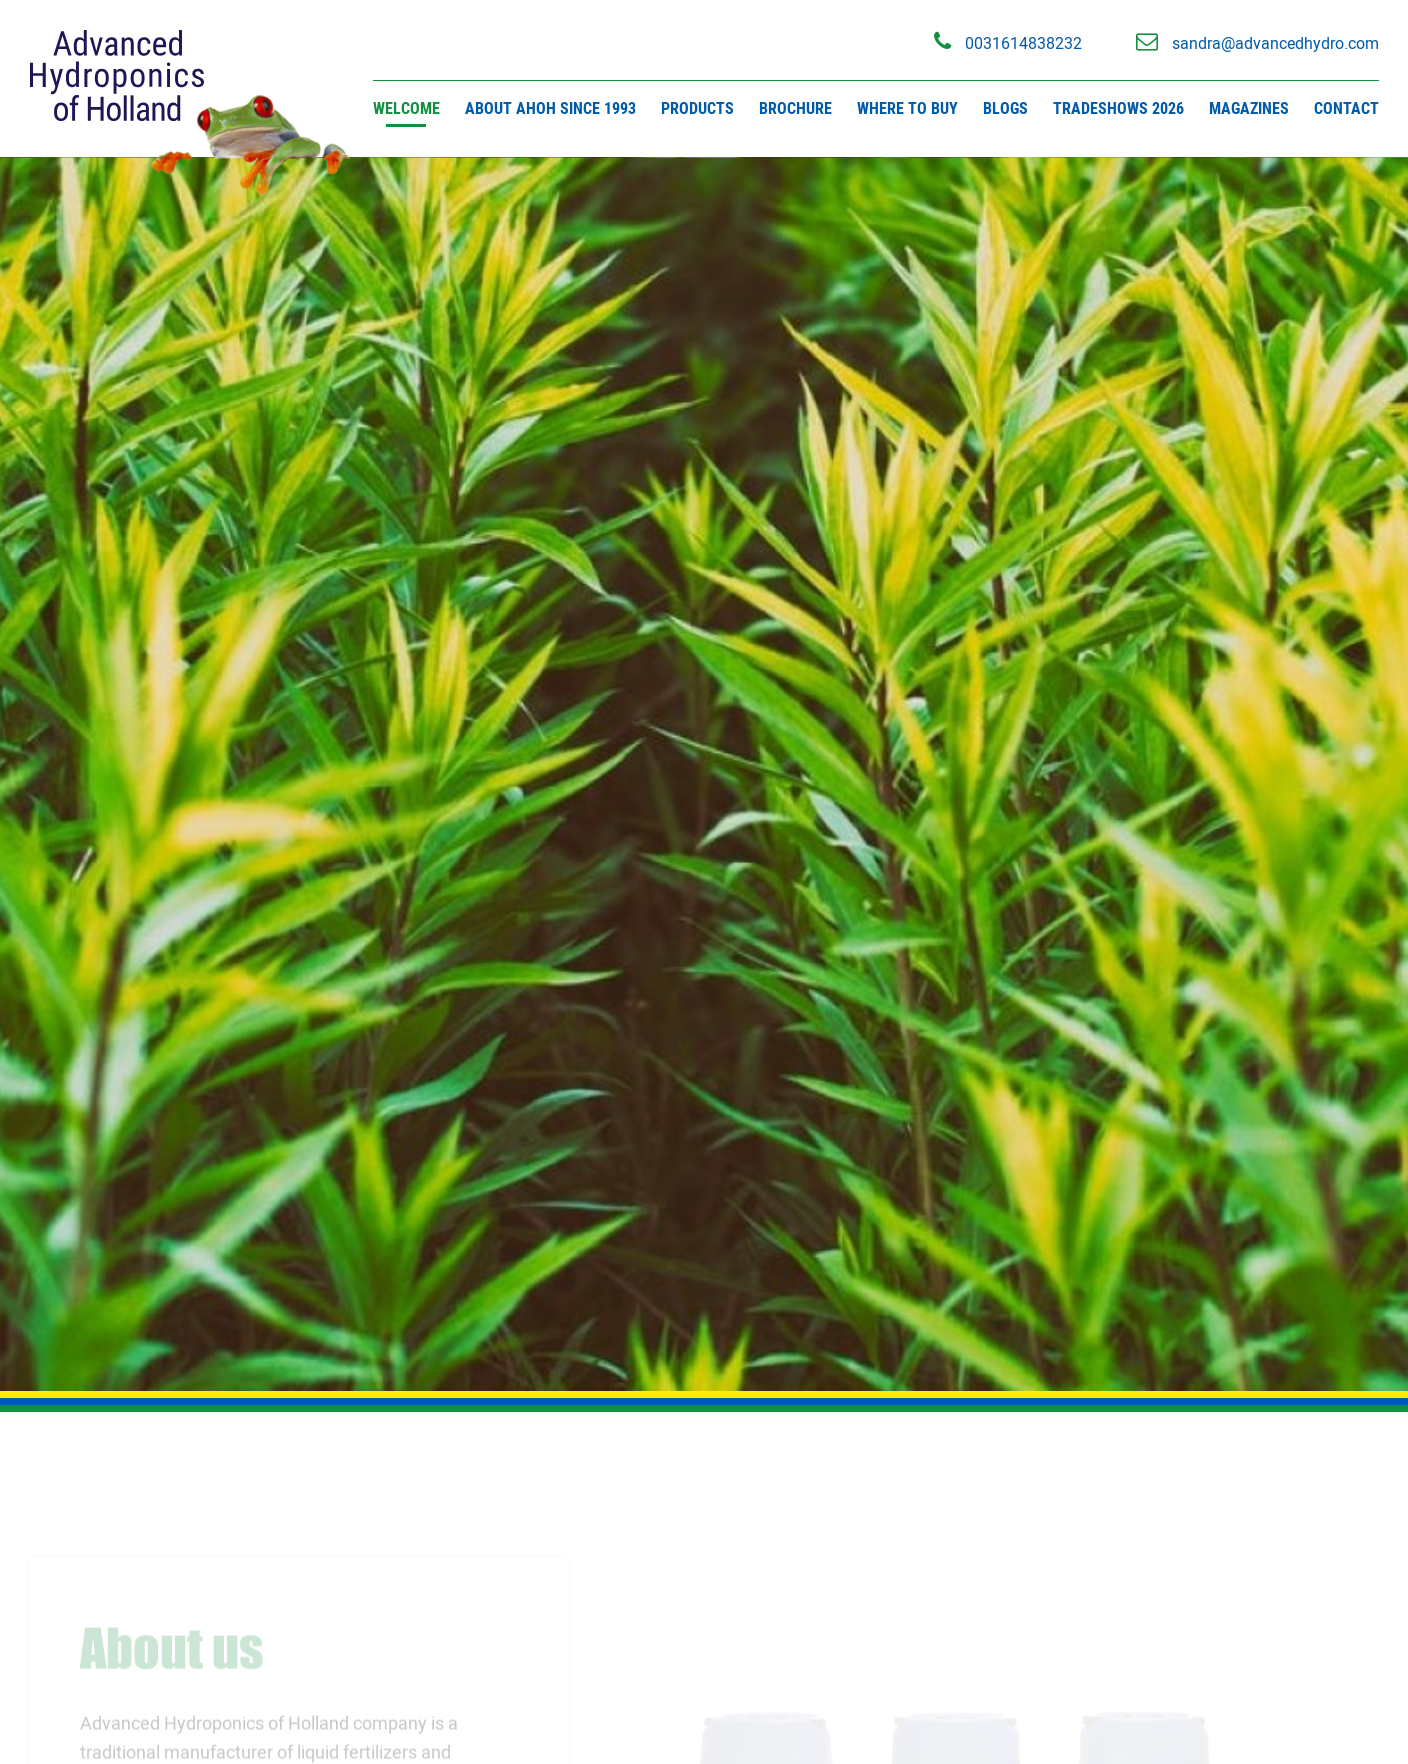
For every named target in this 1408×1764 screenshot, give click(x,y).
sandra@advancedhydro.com (1257, 41)
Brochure (795, 108)
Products (697, 108)
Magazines (1249, 108)
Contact (1346, 108)
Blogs (1005, 108)
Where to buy (907, 108)
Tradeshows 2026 (1118, 108)
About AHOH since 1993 (550, 108)
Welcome (406, 108)
